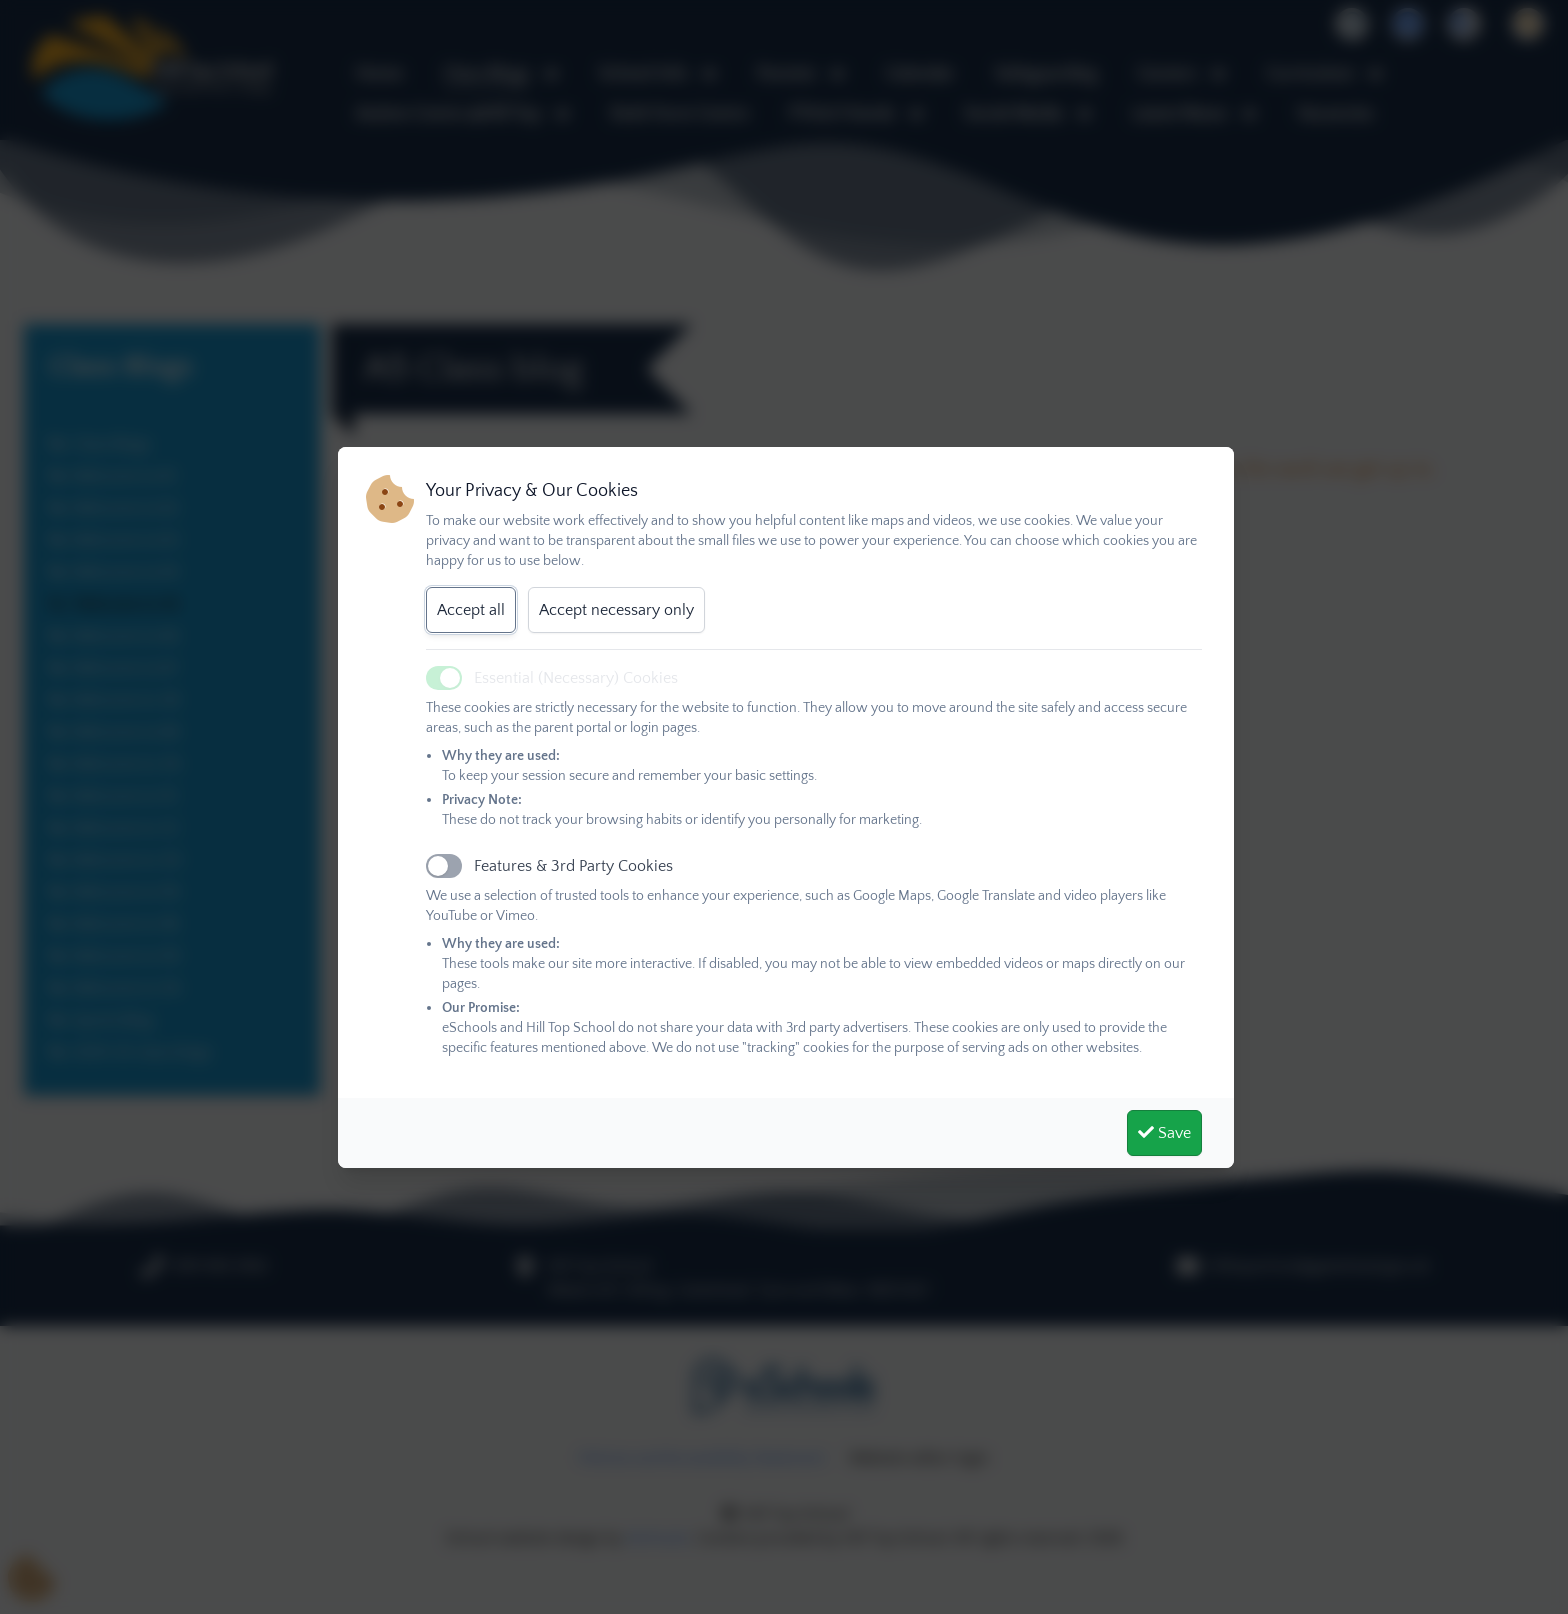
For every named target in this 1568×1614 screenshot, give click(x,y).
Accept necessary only (616, 610)
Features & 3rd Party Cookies (573, 866)
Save (1164, 1133)
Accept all (471, 610)
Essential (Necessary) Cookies (576, 678)
